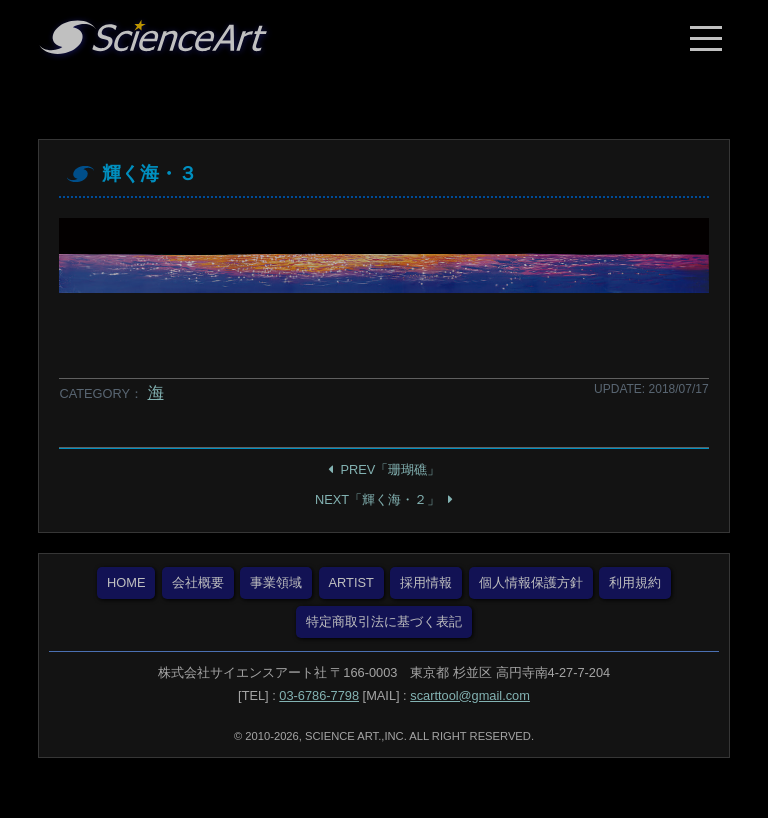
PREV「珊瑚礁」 (391, 469)
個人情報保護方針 (531, 582)
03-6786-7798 (319, 695)
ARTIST (351, 582)
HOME (126, 582)
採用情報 (426, 582)
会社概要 (198, 582)
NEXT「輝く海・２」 (377, 499)
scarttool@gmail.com (470, 695)
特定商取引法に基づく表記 (384, 621)
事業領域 (276, 582)
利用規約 (635, 582)
